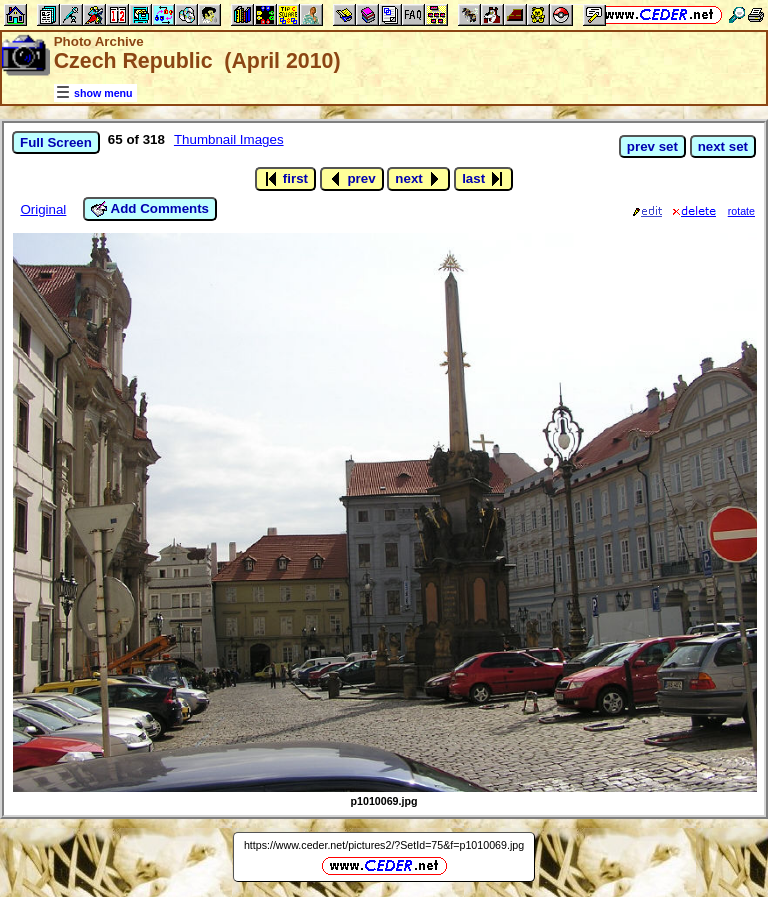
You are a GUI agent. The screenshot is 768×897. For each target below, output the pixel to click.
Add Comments (150, 209)
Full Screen (56, 142)
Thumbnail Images (229, 139)
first (285, 179)
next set (723, 146)
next (418, 179)
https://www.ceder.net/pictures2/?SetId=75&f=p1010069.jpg (384, 845)
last (483, 179)
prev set (652, 146)
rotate (741, 211)
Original (43, 209)
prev (352, 179)
